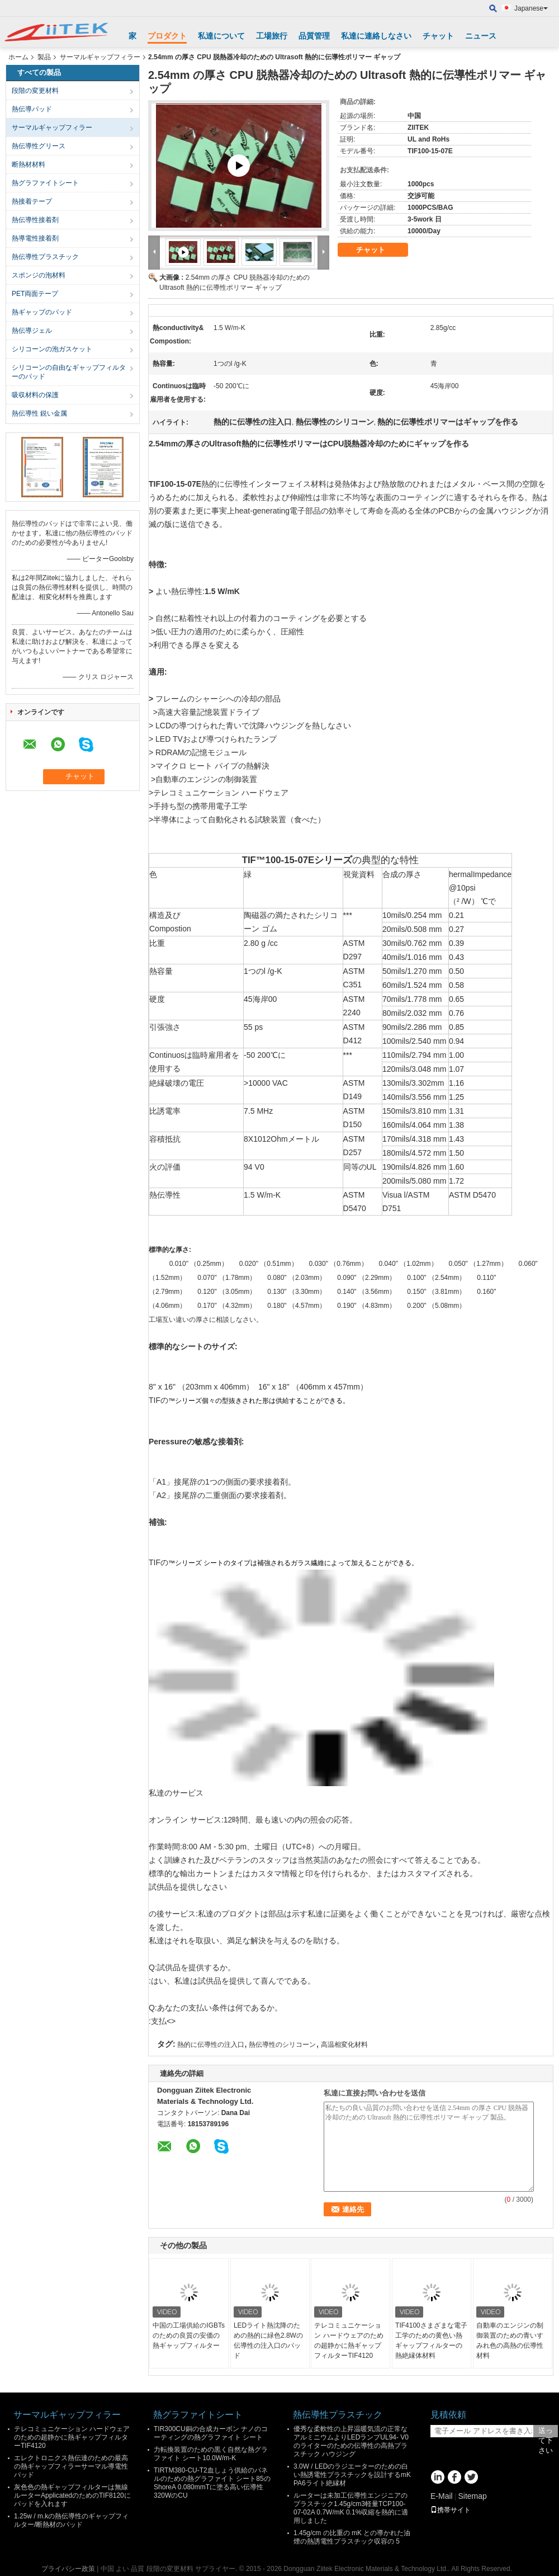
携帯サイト (450, 2510)
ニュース (480, 35)
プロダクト (167, 35)
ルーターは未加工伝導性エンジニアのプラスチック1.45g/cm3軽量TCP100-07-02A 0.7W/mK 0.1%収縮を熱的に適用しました (350, 2508)
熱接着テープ (32, 201)
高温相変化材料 (344, 2044)
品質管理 (314, 35)
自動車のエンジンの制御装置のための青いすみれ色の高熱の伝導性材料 (509, 2340)
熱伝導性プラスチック (45, 257)
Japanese (531, 8)
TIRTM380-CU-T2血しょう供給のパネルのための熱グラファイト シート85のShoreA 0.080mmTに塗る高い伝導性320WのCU (212, 2482)
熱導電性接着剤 (35, 238)
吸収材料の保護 (35, 395)
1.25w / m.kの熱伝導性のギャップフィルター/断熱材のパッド (71, 2520)
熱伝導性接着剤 (35, 220)
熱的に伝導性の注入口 (210, 2044)
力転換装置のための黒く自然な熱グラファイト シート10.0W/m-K (211, 2454)
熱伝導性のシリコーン (282, 2044)
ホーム (18, 57)
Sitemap (472, 2496)
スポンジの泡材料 (38, 275)
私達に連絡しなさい (376, 35)
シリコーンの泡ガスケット (52, 349)
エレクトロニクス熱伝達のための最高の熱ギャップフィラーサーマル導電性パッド (71, 2466)
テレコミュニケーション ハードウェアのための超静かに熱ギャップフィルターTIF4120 (348, 2340)
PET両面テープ (35, 294)
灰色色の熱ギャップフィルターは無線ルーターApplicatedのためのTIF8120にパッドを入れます (72, 2495)
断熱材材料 (28, 164)
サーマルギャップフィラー (100, 57)
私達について (221, 35)
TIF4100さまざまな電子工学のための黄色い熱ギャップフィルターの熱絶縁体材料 (431, 2340)
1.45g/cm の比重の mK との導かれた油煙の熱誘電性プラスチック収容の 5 (351, 2537)
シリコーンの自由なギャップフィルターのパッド (69, 372)
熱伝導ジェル (32, 331)
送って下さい (545, 2431)
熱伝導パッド (32, 109)
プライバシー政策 (68, 2569)
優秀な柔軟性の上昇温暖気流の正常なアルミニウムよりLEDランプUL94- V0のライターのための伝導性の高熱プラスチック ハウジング (351, 2441)
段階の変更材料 (35, 91)
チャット (438, 36)
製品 (44, 57)
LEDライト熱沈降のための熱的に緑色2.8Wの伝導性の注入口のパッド (268, 2340)
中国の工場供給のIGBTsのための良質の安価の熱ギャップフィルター (189, 2335)
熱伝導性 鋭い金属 (39, 413)
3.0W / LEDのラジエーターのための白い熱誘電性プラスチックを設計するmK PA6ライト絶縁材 (352, 2474)
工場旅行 (271, 35)
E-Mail (441, 2496)
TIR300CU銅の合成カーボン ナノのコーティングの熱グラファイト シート (211, 2433)
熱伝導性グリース (38, 146)
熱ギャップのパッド (42, 312)
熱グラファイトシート (45, 183)
